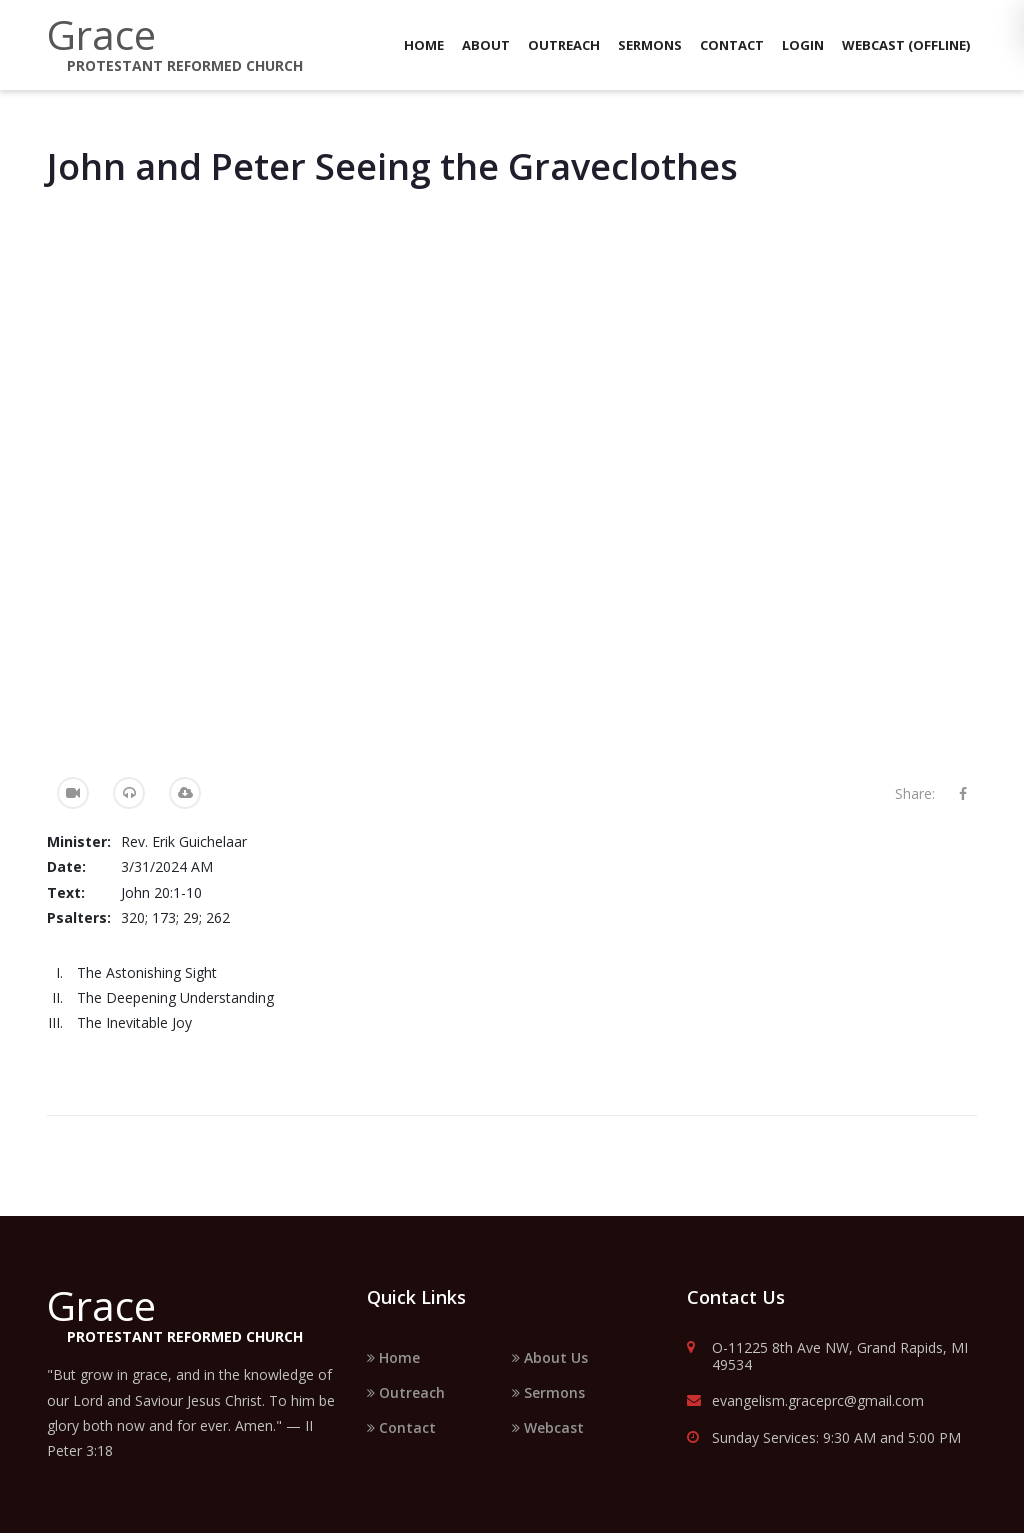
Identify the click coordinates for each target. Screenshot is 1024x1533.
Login (803, 45)
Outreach (564, 45)
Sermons (650, 45)
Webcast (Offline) (906, 45)
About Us (550, 1357)
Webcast (548, 1427)
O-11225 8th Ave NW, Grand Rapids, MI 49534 (827, 1357)
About (486, 45)
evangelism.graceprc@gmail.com (805, 1401)
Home (424, 45)
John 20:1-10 (161, 892)
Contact (732, 45)
